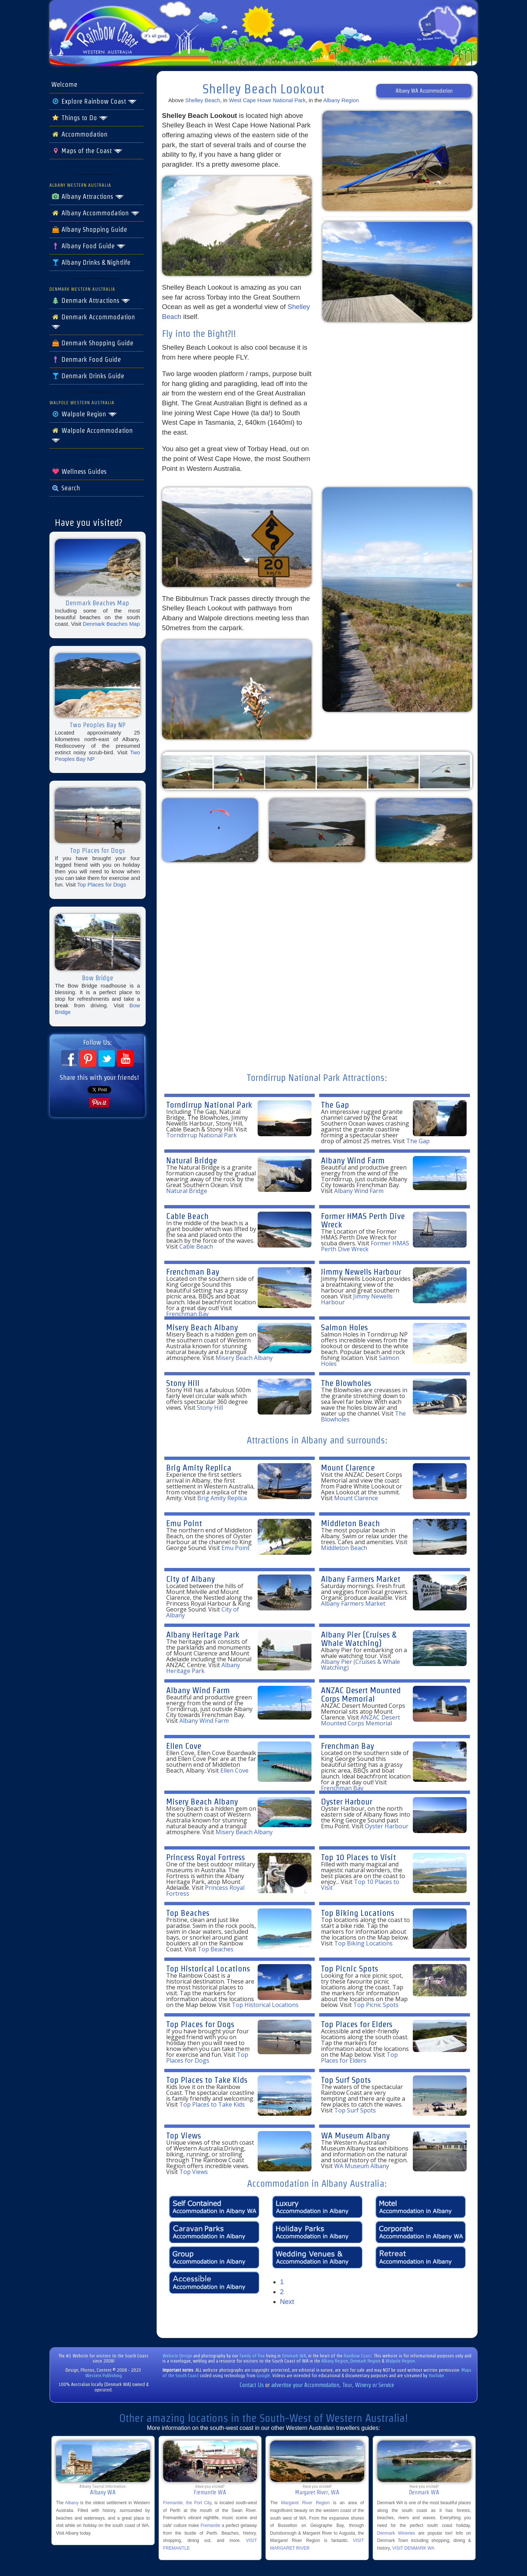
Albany (72, 2502)
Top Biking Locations (357, 1912)
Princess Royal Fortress (205, 1857)
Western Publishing (103, 2375)
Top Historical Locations (208, 1968)
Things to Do (79, 118)
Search (65, 488)
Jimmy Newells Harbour (361, 1271)
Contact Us (252, 2385)
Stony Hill (182, 1382)
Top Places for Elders (356, 2024)
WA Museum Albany (355, 2135)
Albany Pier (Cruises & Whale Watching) (358, 1638)
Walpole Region (84, 414)
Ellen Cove (183, 1745)
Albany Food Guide (88, 246)
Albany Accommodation (95, 213)
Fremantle (210, 2525)
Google (263, 2375)
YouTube (436, 2375)
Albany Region (341, 100)
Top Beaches (187, 1912)
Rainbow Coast (358, 2355)
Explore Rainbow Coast (94, 101)
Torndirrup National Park (209, 1104)
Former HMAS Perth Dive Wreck (363, 1220)
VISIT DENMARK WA (413, 2548)
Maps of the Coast (87, 151)
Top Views (183, 2135)
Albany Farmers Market (360, 1578)
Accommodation (79, 134)
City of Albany (190, 1578)
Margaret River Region (305, 2502)
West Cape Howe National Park (267, 100)
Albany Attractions (87, 196)
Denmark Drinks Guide (87, 376)
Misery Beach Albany (202, 1327)
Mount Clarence (348, 1467)
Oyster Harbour (346, 1801)
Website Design (177, 2355)
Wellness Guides (78, 471)
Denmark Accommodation (93, 321)
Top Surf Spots (346, 2079)
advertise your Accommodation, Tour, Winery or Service (332, 2385)
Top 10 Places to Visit (358, 1857)
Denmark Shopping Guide (92, 343)
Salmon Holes (344, 1327)
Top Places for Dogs (101, 884)
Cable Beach (187, 1215)
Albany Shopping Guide (89, 229)
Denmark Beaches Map (111, 624)
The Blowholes (346, 1382)
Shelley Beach (202, 100)
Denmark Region (365, 2361)
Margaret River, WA (317, 2492)
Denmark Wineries (396, 2533)
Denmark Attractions (90, 300)
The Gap (335, 1104)
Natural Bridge (191, 1160)
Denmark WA (294, 2355)
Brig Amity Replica (198, 1467)
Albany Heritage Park (202, 1634)
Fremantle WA (210, 2492)
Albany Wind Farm (353, 1160)
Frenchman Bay (192, 1271)
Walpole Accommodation (92, 435)
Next (287, 2301)
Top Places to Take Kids (206, 2079)
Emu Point (184, 1523)
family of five (252, 2355)
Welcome (64, 84)
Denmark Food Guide (86, 359)
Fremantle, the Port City (187, 2502)
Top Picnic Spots (349, 1968)
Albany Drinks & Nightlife (90, 262)
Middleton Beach (350, 1523)
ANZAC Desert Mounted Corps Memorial (361, 1694)
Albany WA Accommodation (424, 91)
